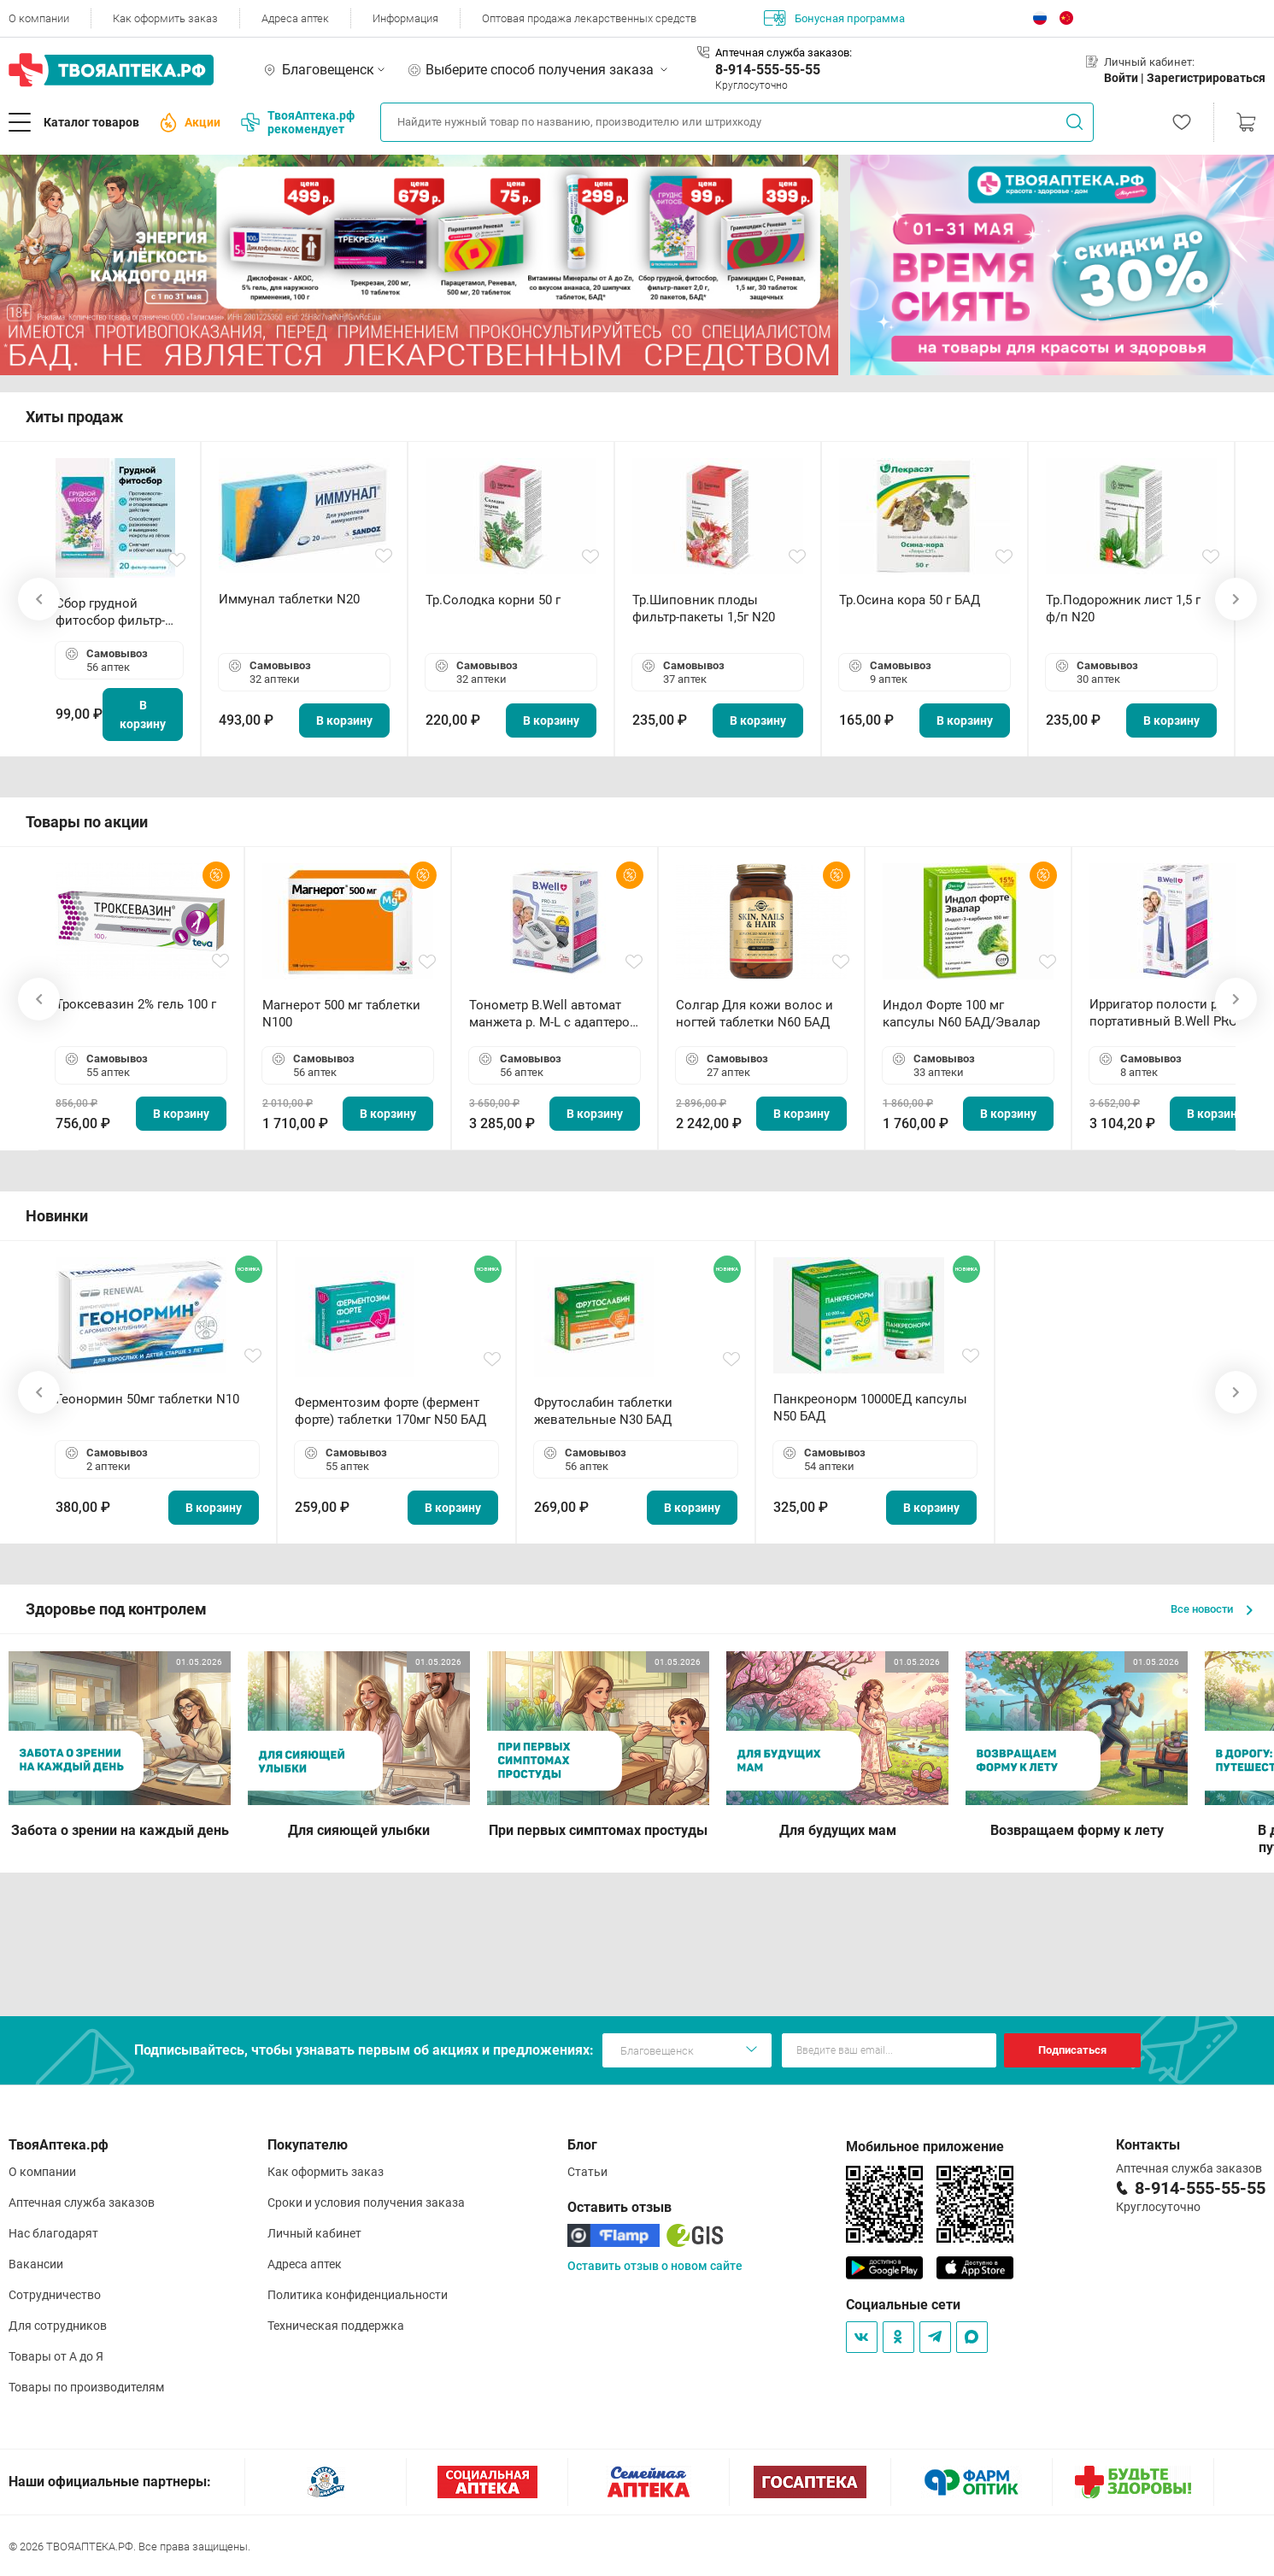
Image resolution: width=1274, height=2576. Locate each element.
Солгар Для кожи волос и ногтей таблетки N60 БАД (754, 1013)
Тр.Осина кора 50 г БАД (909, 600)
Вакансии (36, 2264)
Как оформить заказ (165, 18)
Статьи (587, 2172)
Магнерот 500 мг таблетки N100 (341, 1013)
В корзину (143, 714)
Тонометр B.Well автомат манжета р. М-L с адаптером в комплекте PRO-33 (554, 1014)
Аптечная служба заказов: (783, 52)
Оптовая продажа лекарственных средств (589, 18)
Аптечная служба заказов (82, 2202)
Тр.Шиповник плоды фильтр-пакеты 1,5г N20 (703, 608)
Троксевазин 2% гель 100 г (136, 1004)
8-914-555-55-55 (767, 70)
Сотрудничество (55, 2295)
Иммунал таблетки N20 (289, 599)
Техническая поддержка (335, 2325)
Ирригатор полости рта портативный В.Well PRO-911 (1165, 1013)
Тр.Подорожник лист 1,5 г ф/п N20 (1123, 608)
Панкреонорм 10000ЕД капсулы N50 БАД (870, 1407)
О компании (39, 18)
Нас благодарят (53, 2233)
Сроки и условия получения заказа (366, 2202)
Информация (405, 18)
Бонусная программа (834, 18)
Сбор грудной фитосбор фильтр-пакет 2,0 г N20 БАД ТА (114, 612)
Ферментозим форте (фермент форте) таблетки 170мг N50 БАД (390, 1411)
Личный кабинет (314, 2233)
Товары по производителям (86, 2387)
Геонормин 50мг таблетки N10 (147, 1399)
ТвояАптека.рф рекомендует (298, 122)
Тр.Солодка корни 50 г (493, 600)
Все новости (1212, 1609)
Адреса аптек (295, 18)
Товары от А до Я (56, 2356)
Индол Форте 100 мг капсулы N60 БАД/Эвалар (961, 1013)
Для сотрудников (58, 2325)
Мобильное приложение (925, 2146)
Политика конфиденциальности (357, 2295)
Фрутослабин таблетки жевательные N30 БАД (603, 1411)
